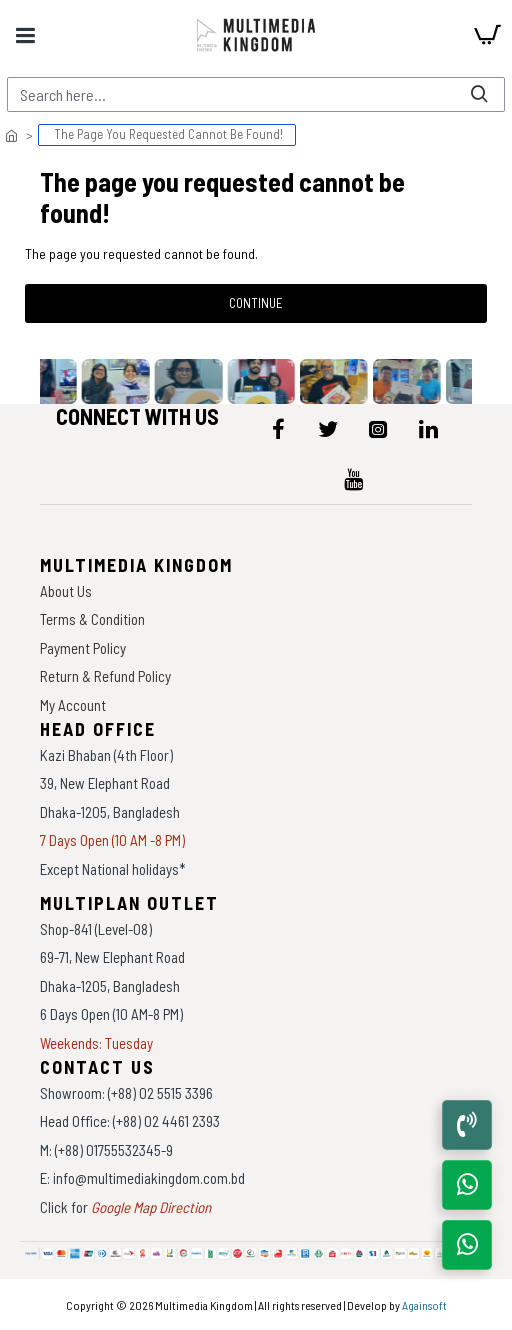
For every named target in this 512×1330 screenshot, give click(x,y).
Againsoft (424, 1305)
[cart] (487, 35)
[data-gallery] (44, 381)
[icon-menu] (278, 429)
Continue (256, 303)
